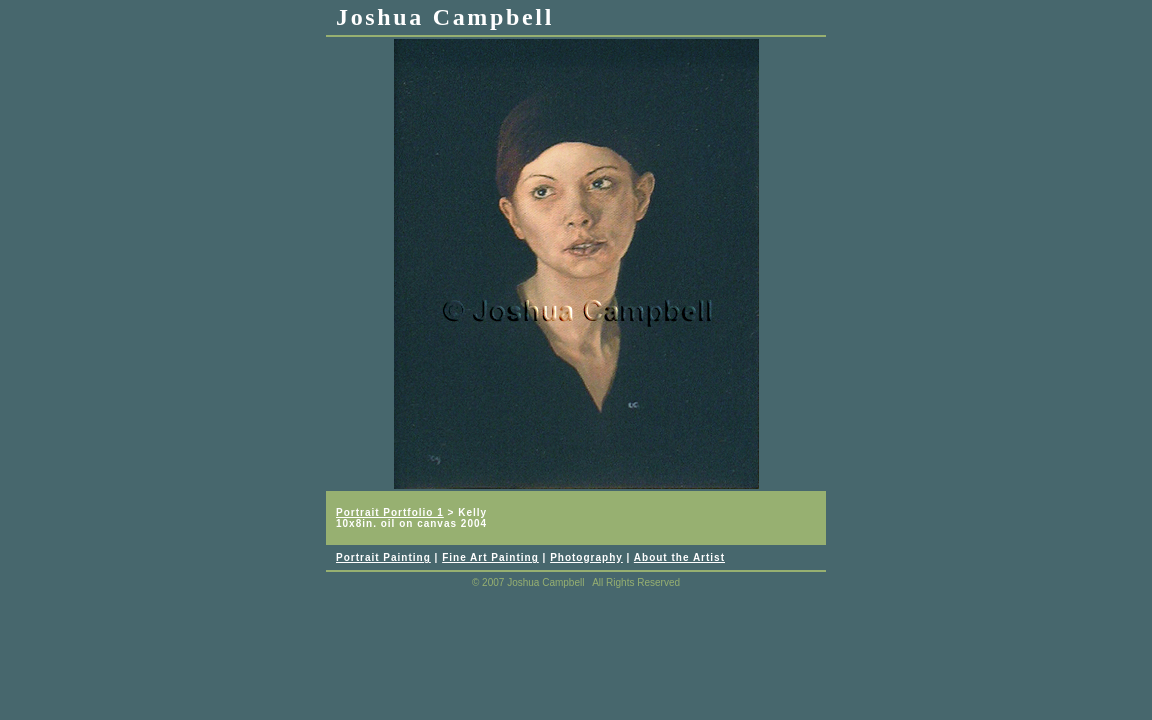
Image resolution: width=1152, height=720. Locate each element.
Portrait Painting (383, 557)
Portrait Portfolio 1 (390, 512)
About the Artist (679, 557)
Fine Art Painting (490, 557)
